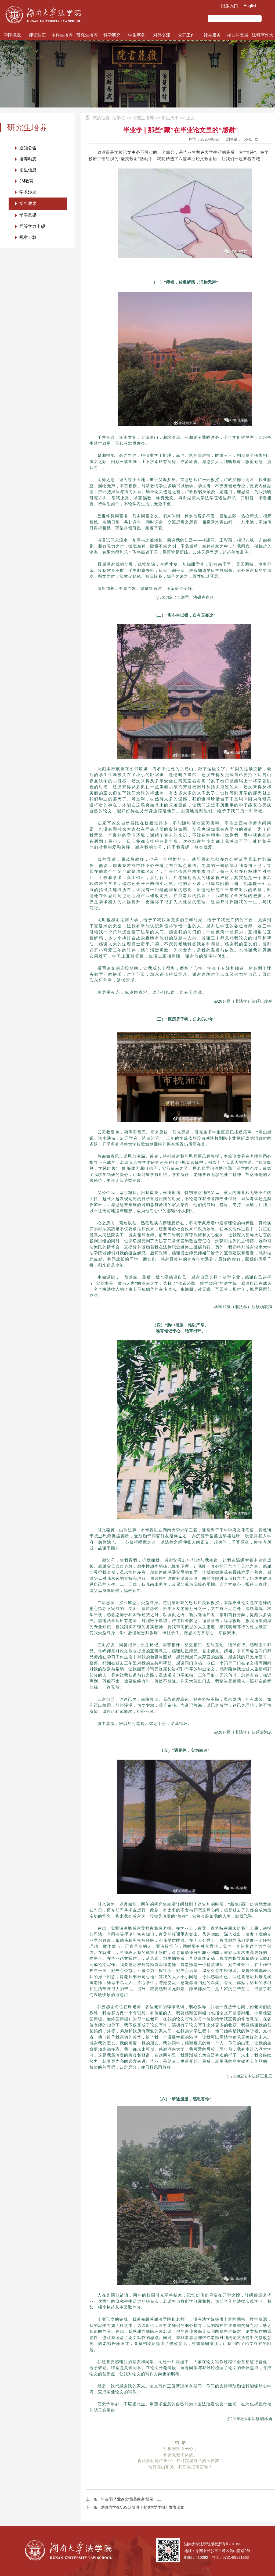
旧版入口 (229, 5)
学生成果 (28, 203)
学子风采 (28, 215)
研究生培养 (87, 35)
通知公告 (28, 148)
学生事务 (136, 35)
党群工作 (186, 35)
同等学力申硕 (32, 226)
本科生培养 (62, 35)
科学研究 (112, 35)
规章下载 (28, 237)
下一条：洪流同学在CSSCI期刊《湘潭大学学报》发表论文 (135, 2507)
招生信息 (28, 170)
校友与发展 (237, 35)
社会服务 (212, 35)
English (251, 5)
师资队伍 (37, 35)
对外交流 (161, 35)
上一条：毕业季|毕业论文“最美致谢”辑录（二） (125, 2499)
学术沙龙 (28, 192)
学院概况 (12, 35)
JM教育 (26, 181)
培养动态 (28, 159)
